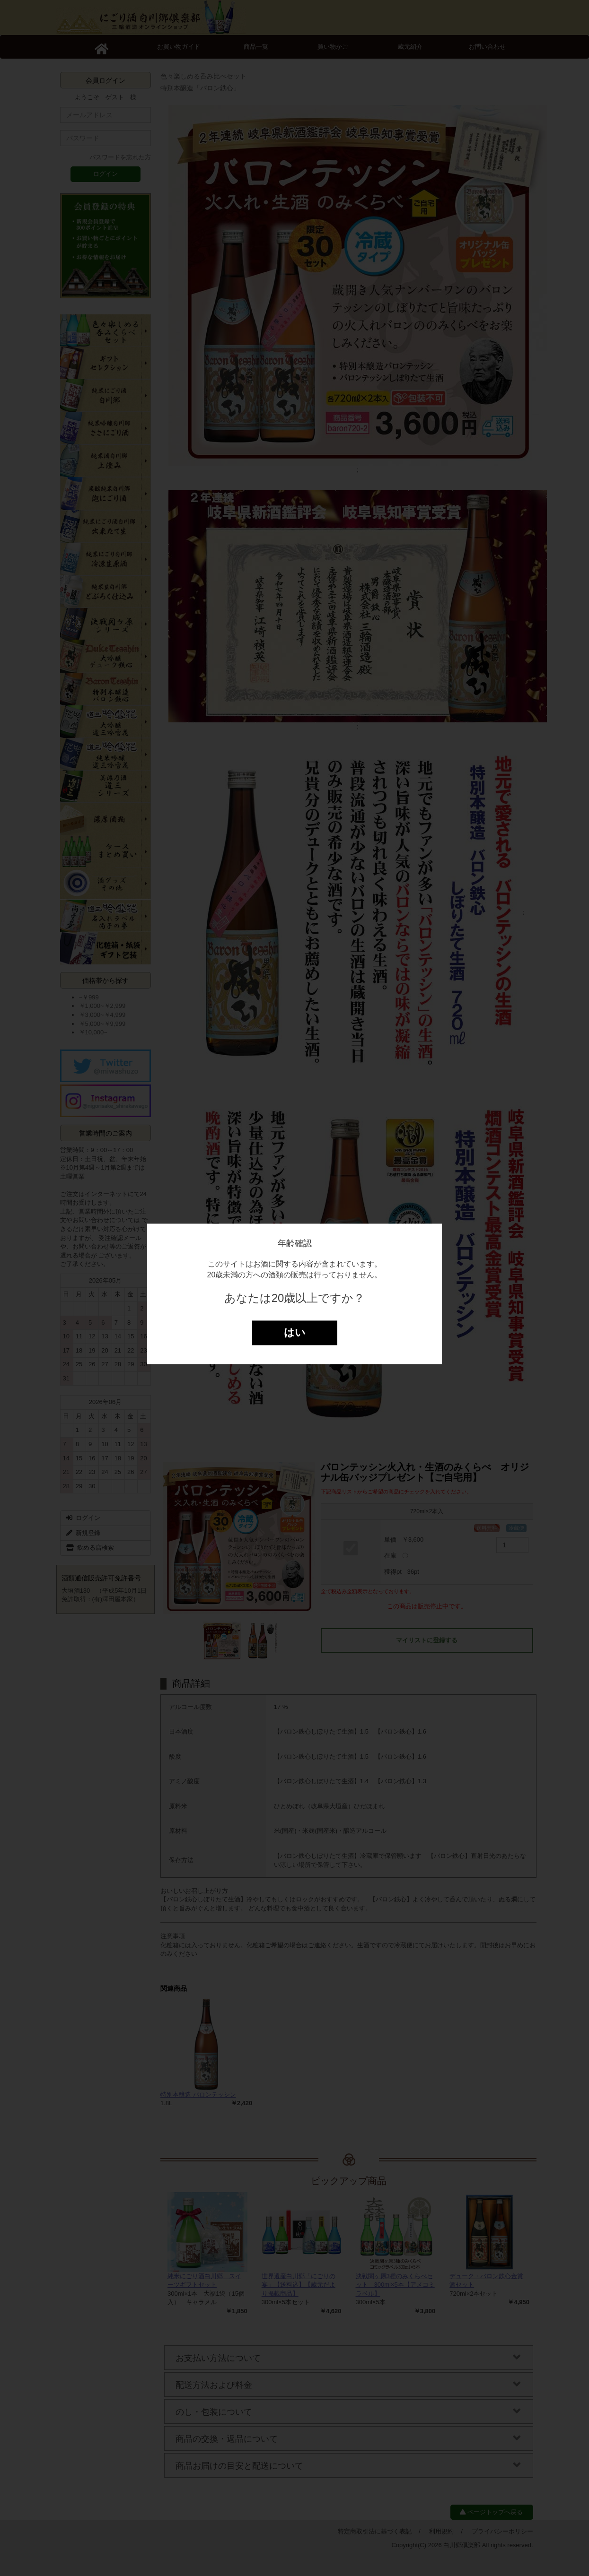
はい (295, 1333)
